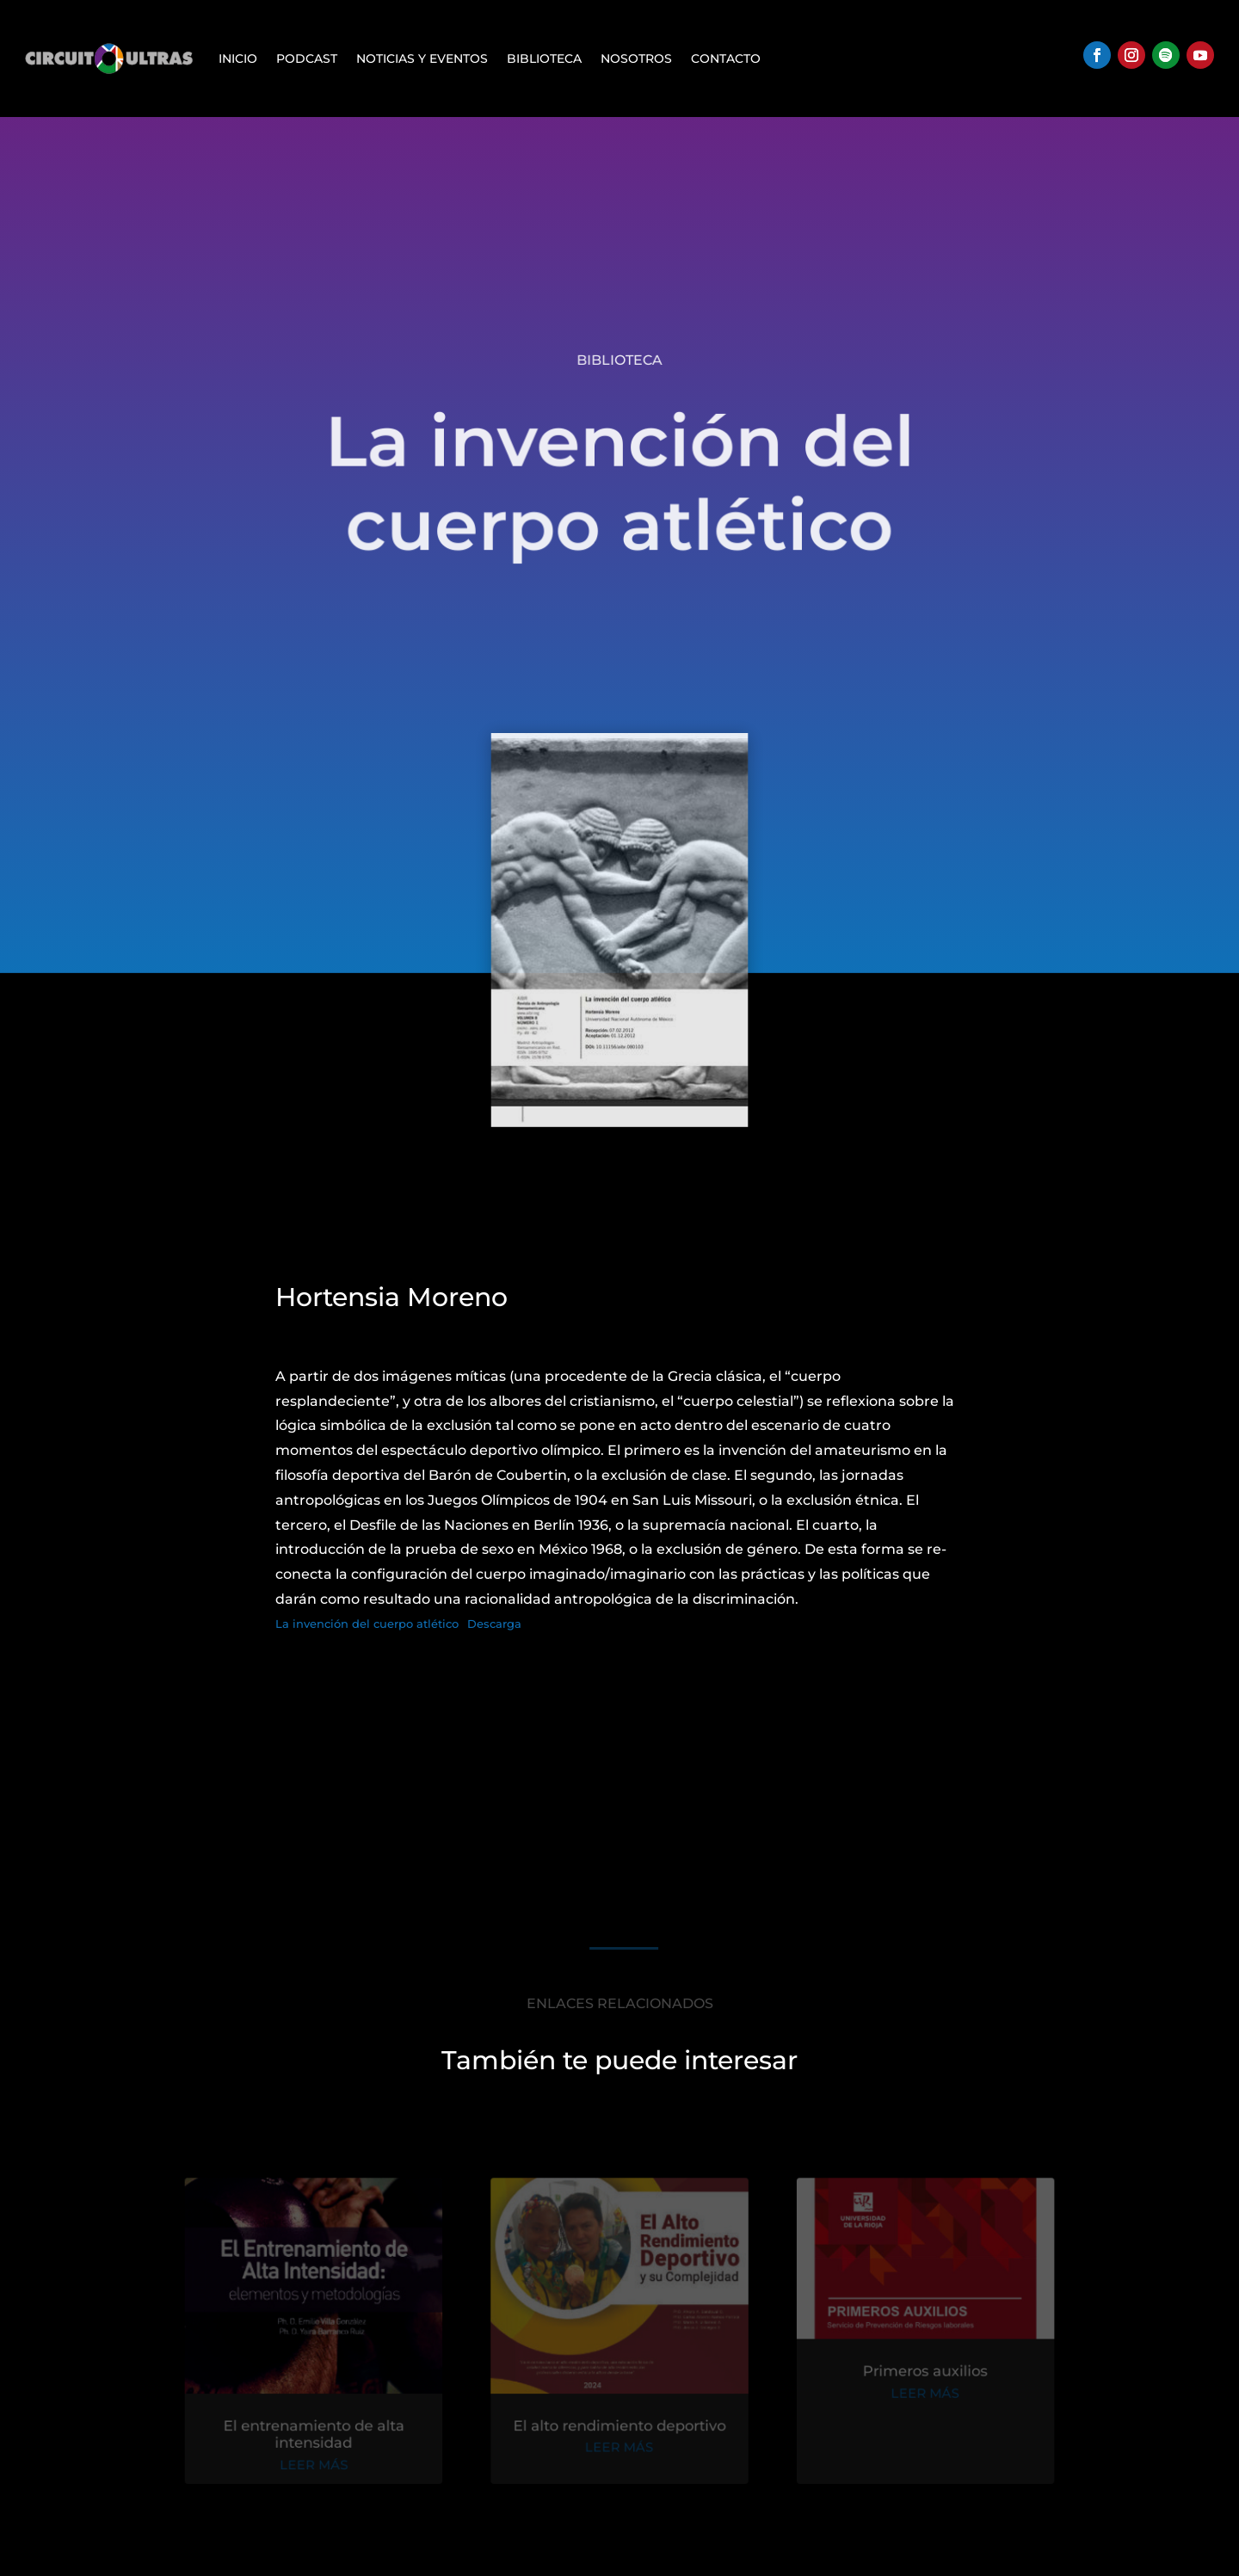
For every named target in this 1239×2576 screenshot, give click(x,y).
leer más (320, 2466)
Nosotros (636, 58)
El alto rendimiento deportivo (619, 2428)
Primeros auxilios (918, 2375)
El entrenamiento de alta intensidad (321, 2436)
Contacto (726, 58)
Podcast (306, 58)
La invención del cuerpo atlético (367, 1624)
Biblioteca (544, 58)
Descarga (494, 1624)
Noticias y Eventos (422, 58)
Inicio (238, 58)
